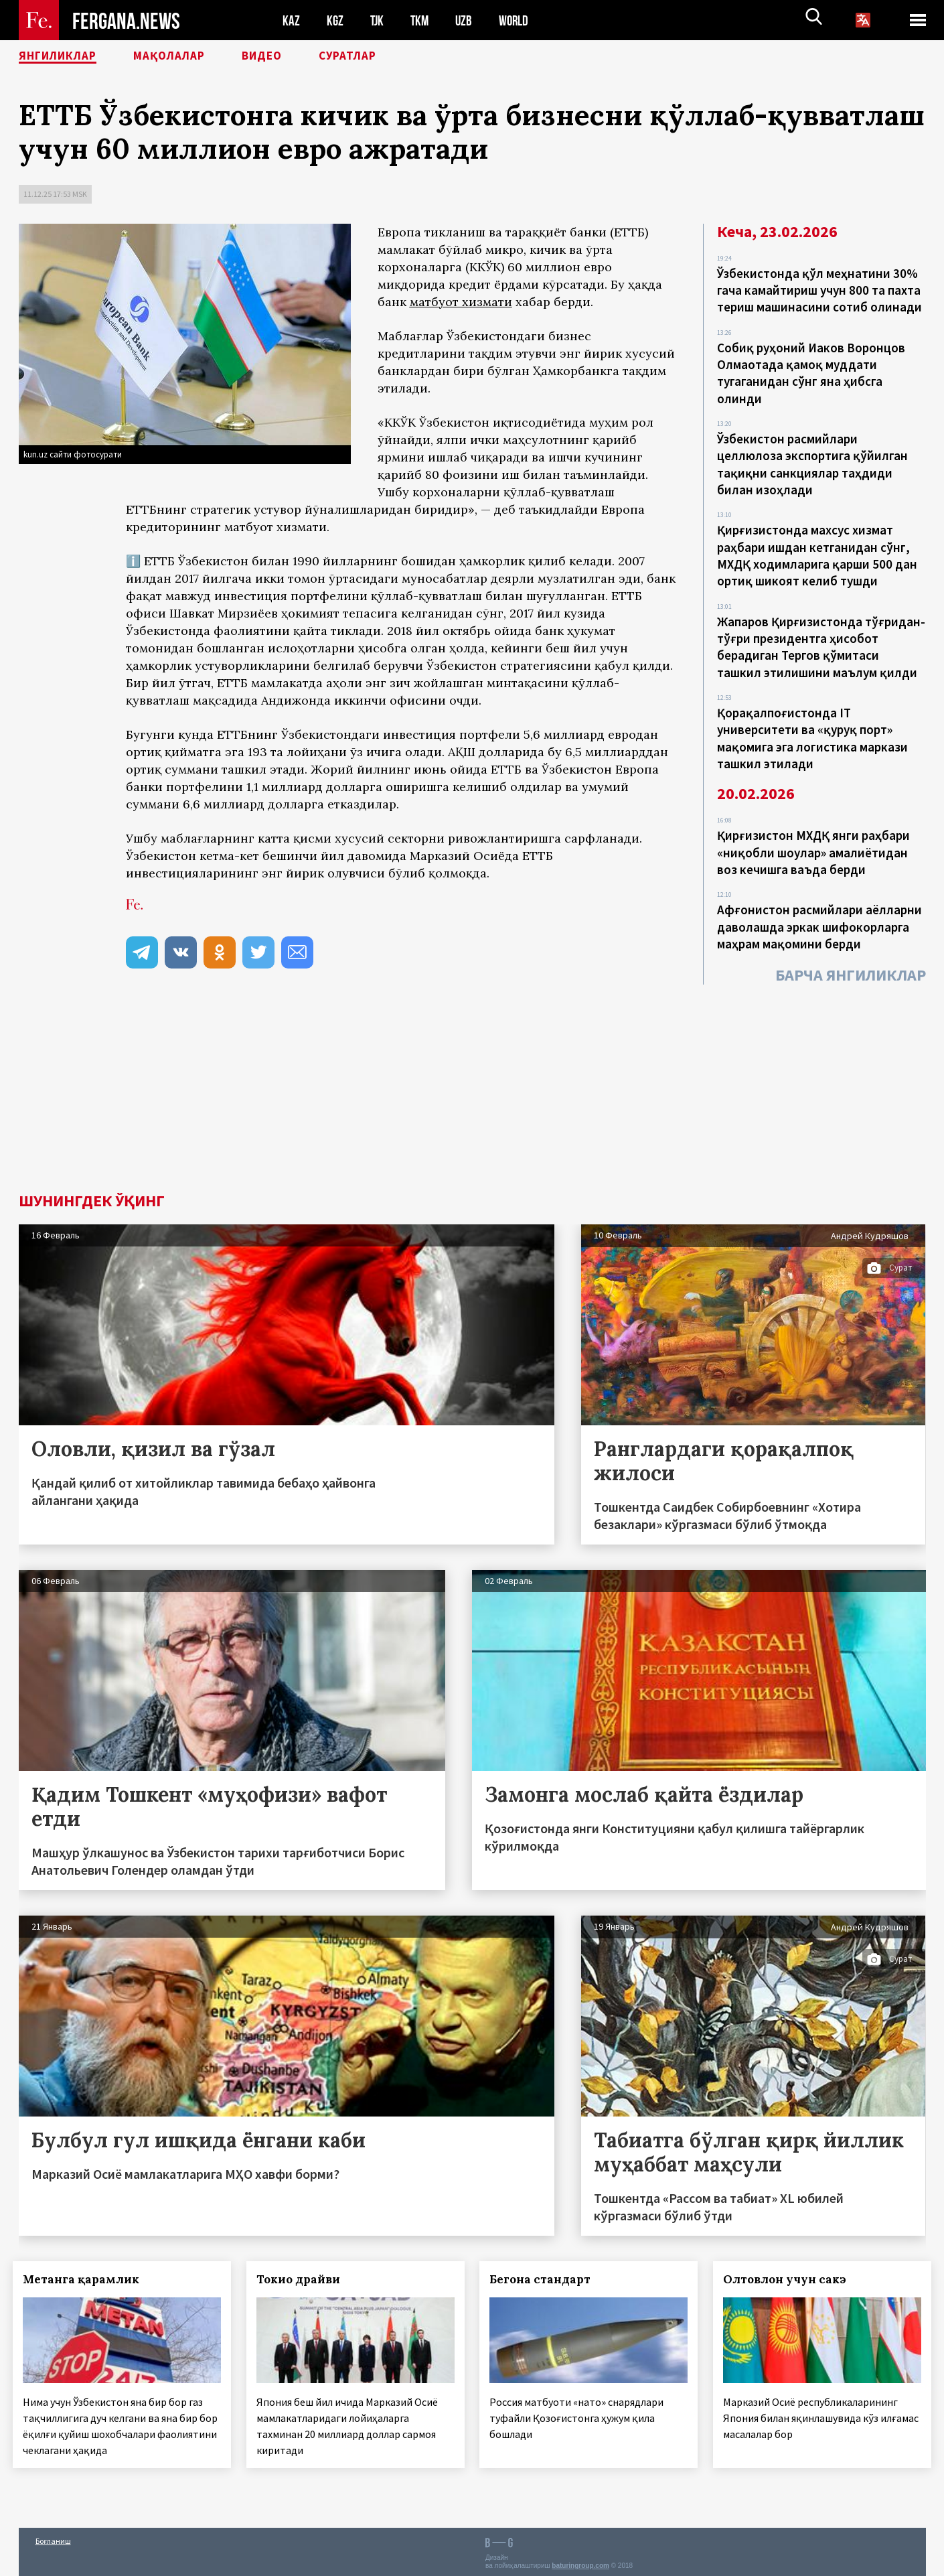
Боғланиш (53, 2537)
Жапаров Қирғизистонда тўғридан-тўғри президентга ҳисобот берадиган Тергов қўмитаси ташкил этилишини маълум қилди (821, 632)
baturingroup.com (580, 2561)
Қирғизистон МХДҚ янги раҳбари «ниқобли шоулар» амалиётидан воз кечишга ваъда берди (813, 831)
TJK (378, 20)
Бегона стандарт (546, 2279)
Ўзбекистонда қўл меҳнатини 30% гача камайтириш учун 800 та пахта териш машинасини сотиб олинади (819, 289)
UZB (467, 20)
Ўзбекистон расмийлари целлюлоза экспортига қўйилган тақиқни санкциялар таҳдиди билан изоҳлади (812, 457)
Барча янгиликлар (850, 949)
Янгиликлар (66, 57)
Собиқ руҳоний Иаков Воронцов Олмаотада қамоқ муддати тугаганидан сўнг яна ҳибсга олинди (811, 369)
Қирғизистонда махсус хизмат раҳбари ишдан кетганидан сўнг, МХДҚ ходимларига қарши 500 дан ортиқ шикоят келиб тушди (817, 544)
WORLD (518, 20)
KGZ (335, 20)
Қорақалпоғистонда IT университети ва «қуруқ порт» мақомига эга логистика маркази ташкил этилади (812, 720)
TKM (422, 20)
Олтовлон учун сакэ (790, 2279)
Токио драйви (303, 2279)
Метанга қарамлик (87, 2279)
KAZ (291, 20)
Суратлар (391, 57)
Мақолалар (193, 57)
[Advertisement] (472, 1092)
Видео (296, 57)
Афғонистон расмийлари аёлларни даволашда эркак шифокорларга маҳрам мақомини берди (819, 903)
